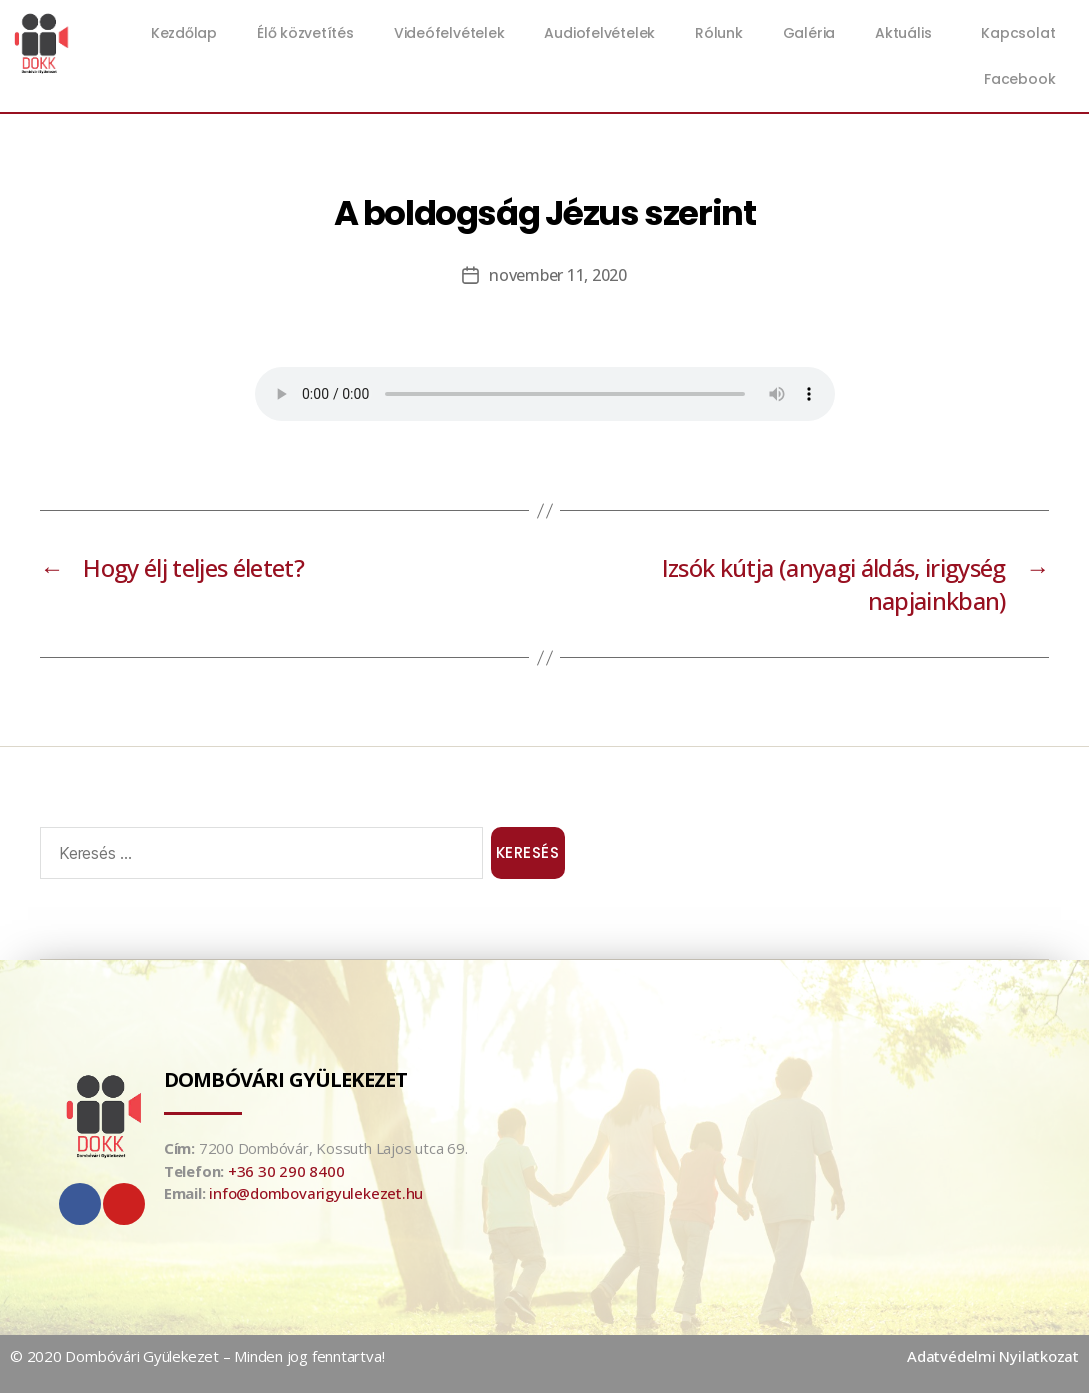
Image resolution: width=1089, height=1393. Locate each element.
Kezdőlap (184, 33)
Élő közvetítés (305, 33)
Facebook (1019, 79)
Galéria (809, 33)
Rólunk (719, 33)
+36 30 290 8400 (286, 1171)
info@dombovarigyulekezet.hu (316, 1193)
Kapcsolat (1018, 33)
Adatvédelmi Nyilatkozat (993, 1356)
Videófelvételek (449, 33)
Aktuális (908, 33)
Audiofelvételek (599, 33)
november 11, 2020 (557, 275)
